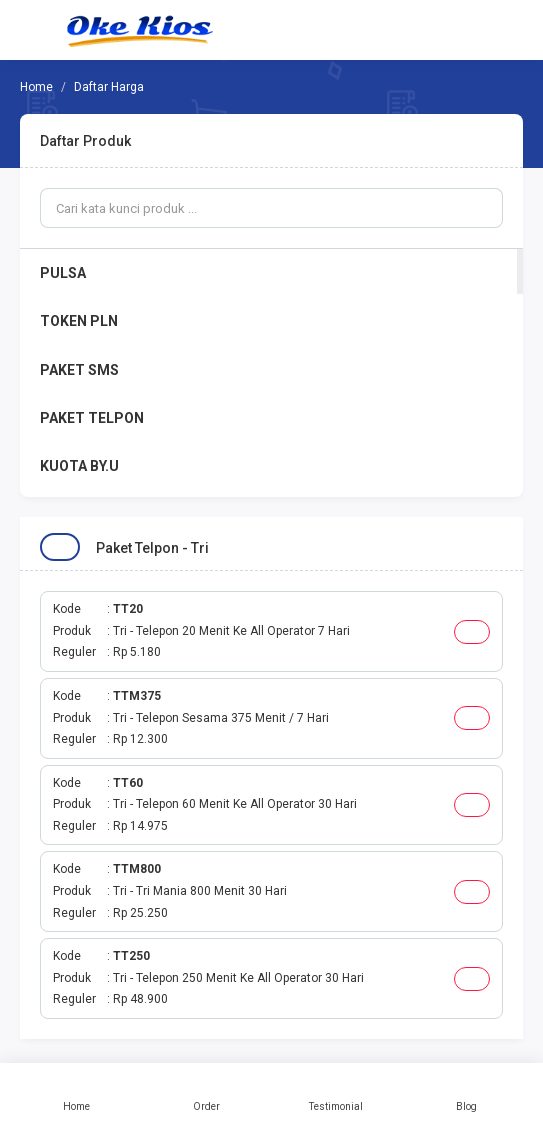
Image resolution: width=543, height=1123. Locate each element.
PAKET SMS (79, 370)
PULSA (63, 273)
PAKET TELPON (92, 418)
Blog (466, 1093)
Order (207, 1093)
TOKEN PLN (79, 321)
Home (77, 1093)
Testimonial (337, 1093)
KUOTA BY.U (79, 466)
